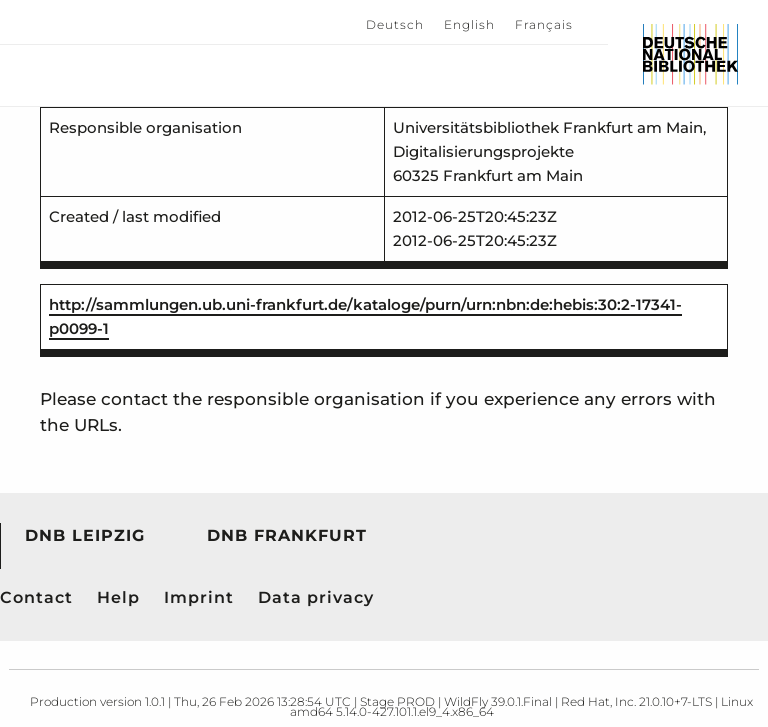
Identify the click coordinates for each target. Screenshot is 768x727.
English (469, 24)
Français (544, 24)
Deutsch (395, 24)
